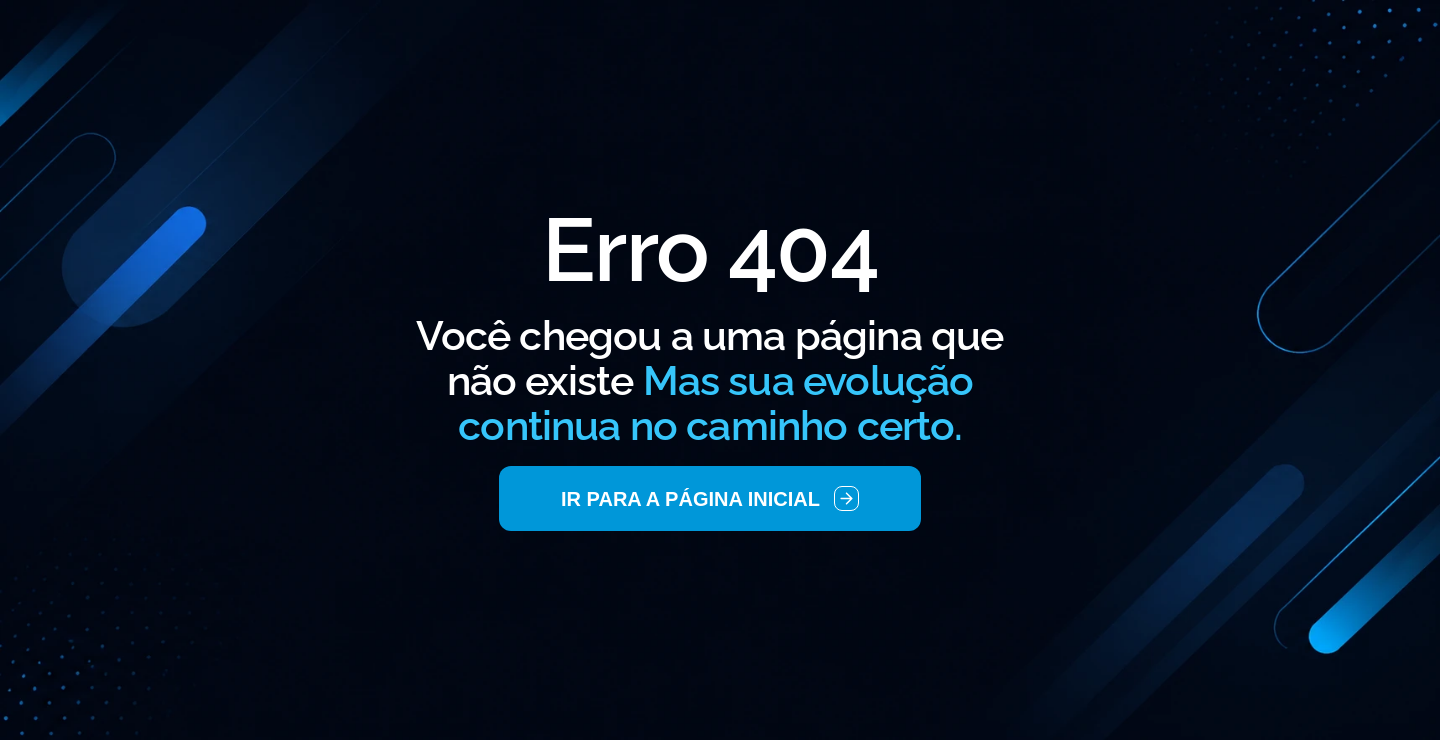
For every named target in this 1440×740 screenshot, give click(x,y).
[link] (710, 498)
